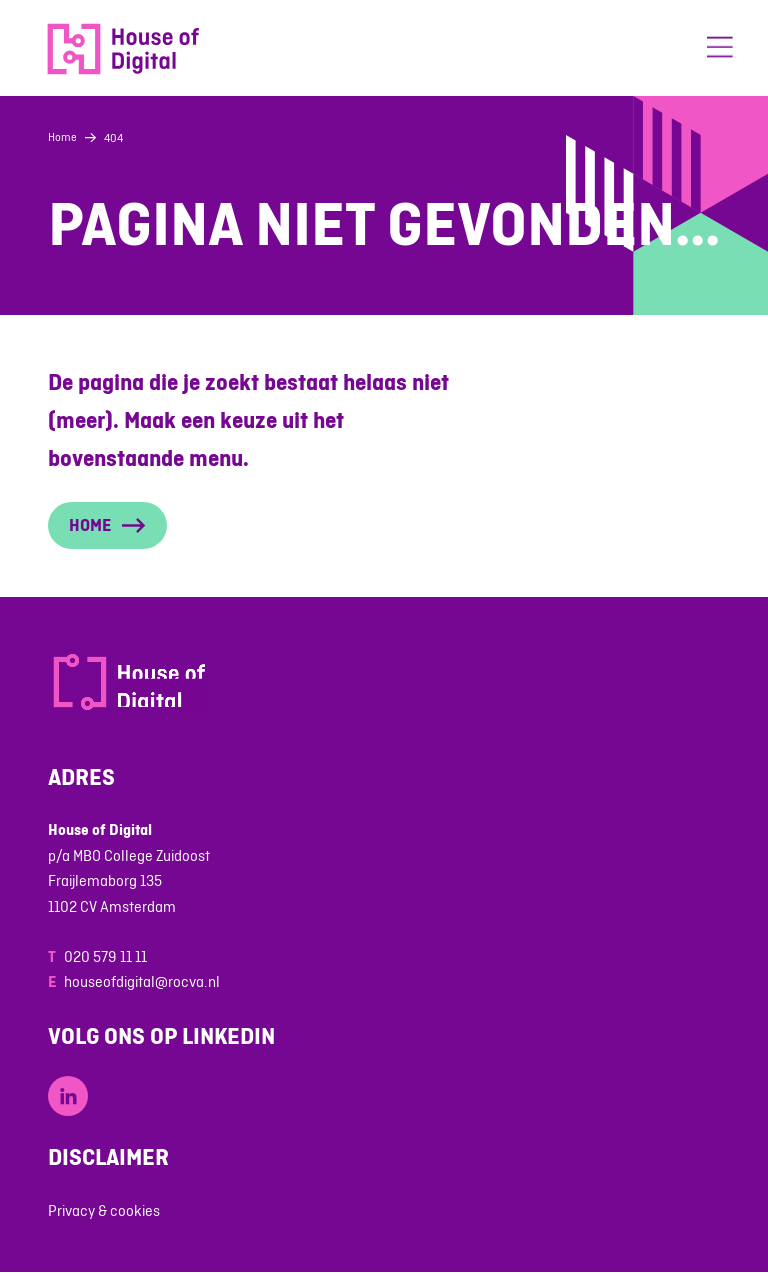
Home (62, 137)
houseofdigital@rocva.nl (142, 981)
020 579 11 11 (105, 956)
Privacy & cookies (104, 1210)
